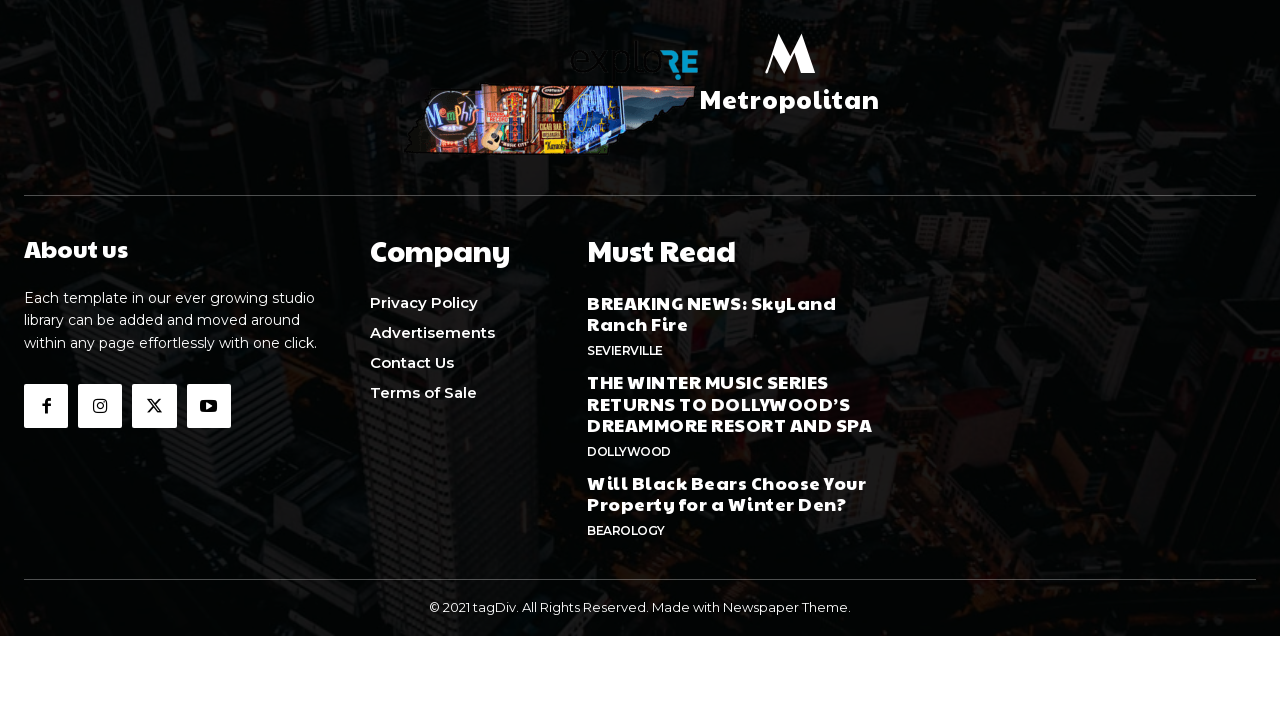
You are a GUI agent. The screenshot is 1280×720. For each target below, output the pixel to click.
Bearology (626, 525)
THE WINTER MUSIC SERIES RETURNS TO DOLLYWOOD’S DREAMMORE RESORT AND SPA (729, 398)
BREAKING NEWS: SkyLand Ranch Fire (711, 308)
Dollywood (629, 446)
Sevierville (625, 345)
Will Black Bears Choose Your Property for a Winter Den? (726, 488)
